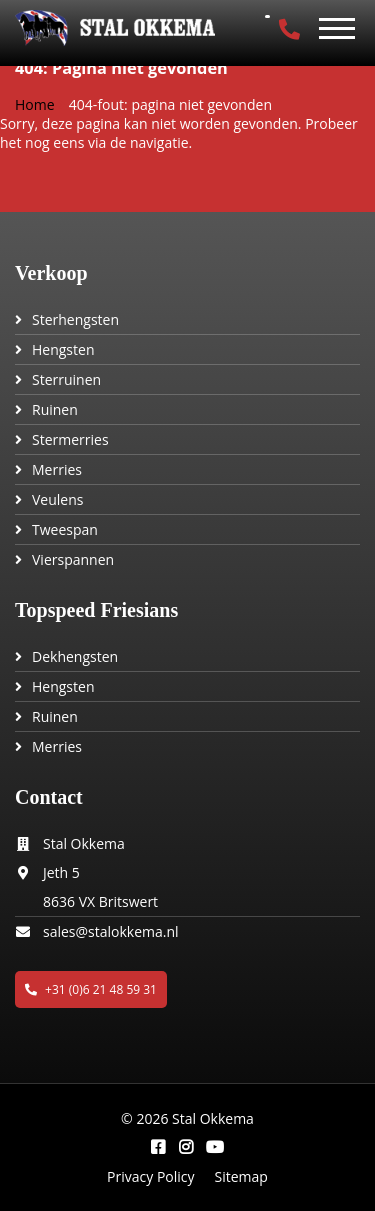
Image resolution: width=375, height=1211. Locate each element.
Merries (57, 469)
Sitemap (241, 1176)
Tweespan (65, 529)
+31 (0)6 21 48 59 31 (91, 989)
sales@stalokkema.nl (111, 931)
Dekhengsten (75, 656)
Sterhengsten (75, 319)
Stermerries (70, 439)
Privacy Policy (150, 1176)
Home (35, 104)
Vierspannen (73, 559)
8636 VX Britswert (100, 901)
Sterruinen (66, 379)
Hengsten (63, 349)
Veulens (57, 499)
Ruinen (55, 409)
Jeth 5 (61, 872)
